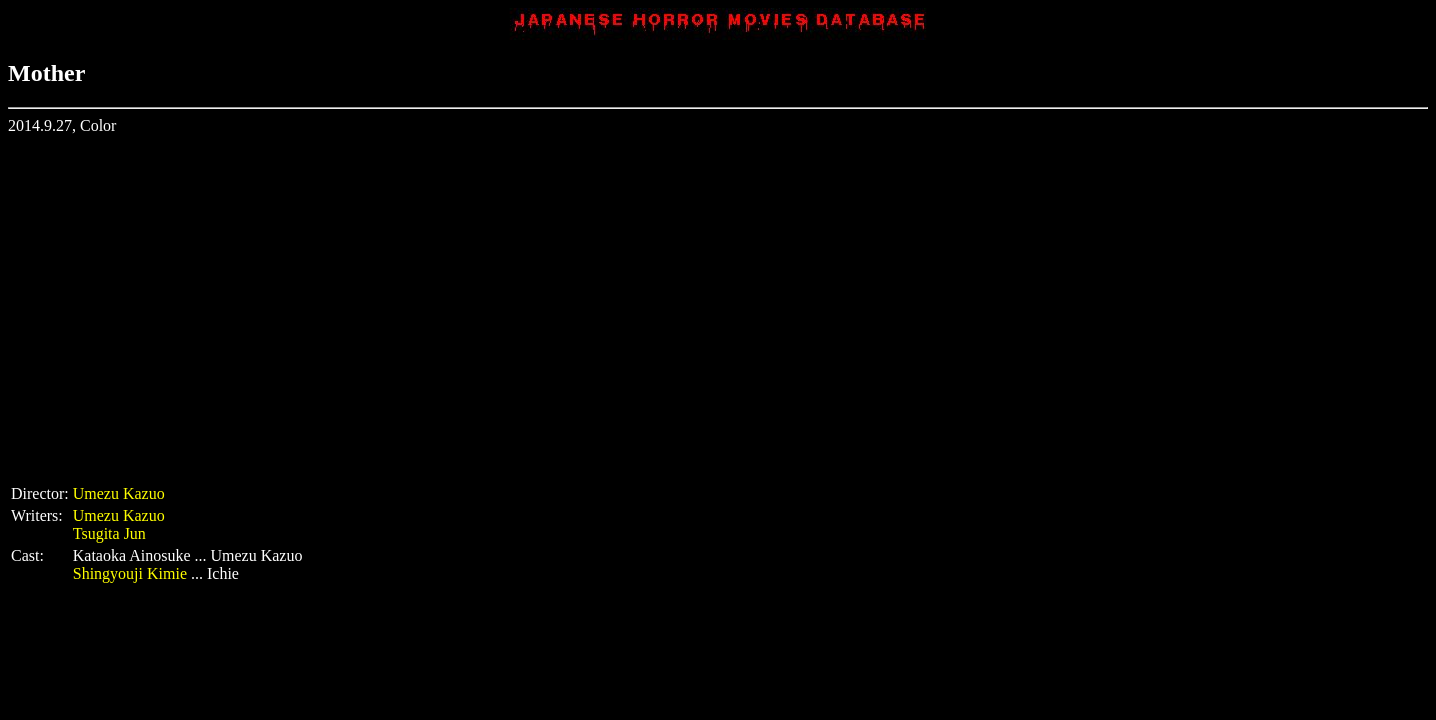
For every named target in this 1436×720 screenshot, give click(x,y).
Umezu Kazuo (119, 493)
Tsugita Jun (109, 533)
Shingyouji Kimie (130, 573)
